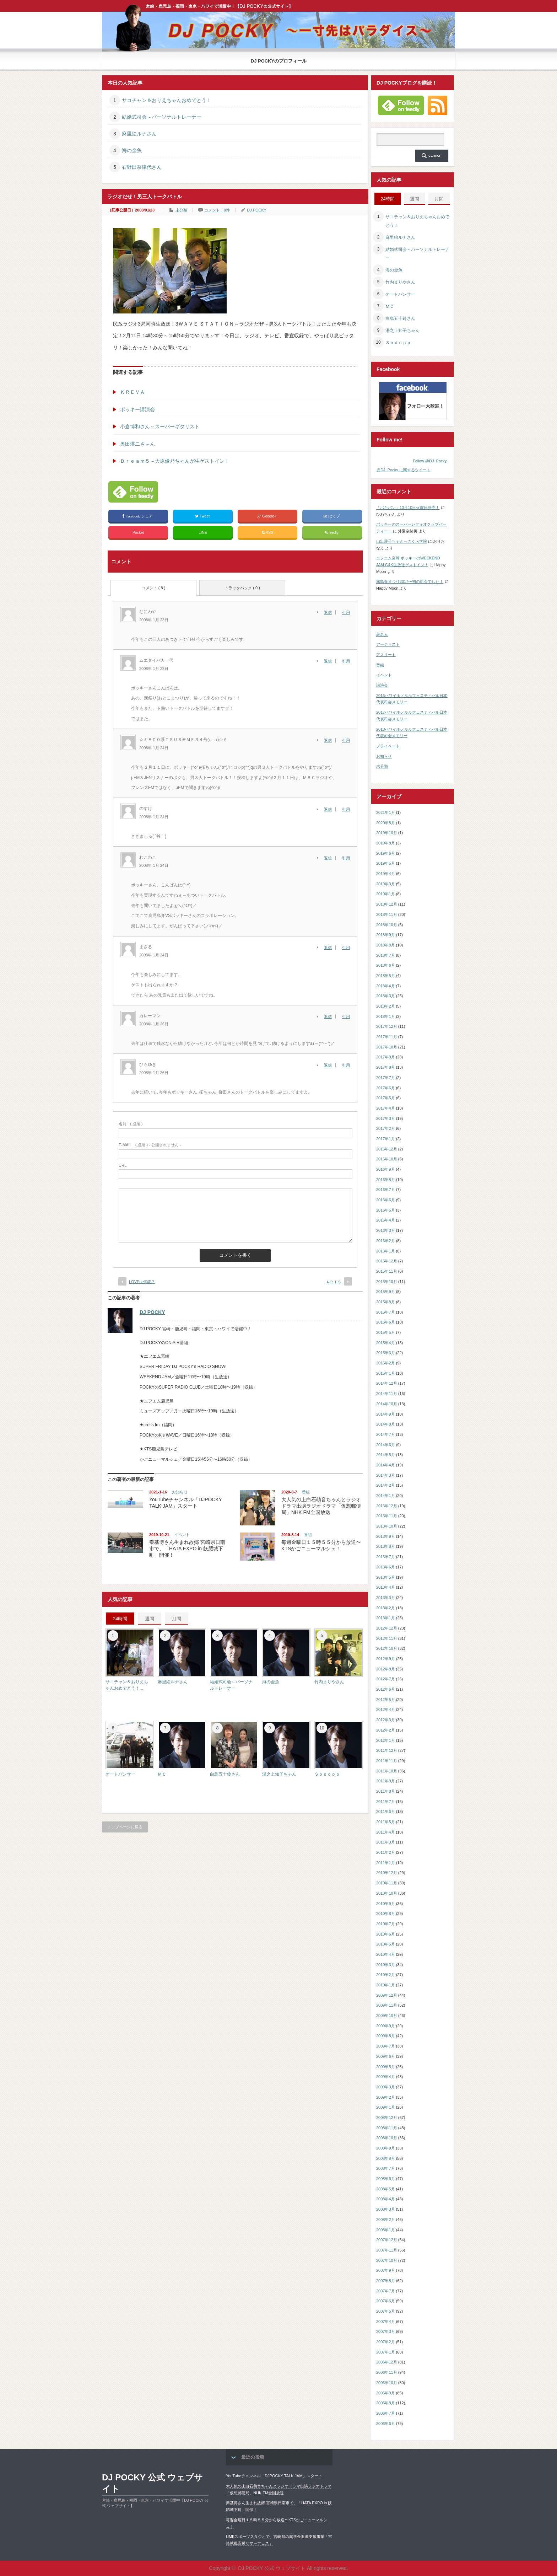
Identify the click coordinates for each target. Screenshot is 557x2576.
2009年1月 (385, 2107)
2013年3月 (385, 1597)
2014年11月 (386, 1393)
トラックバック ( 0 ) (242, 588)
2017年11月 (386, 1037)
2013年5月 (385, 1577)
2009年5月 (385, 2067)
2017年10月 (386, 1047)
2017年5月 (385, 1098)
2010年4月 (385, 1954)
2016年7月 (385, 1189)
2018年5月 (385, 975)
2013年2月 (385, 1608)
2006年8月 (385, 2403)
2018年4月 (385, 986)
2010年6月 (385, 1934)
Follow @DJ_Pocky (430, 461)
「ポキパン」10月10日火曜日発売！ (407, 507)
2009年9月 (385, 2026)
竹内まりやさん (329, 1681)
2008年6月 (385, 2179)
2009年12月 (386, 1995)
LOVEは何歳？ (142, 1281)
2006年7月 (385, 2413)
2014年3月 (385, 1475)
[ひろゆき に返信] (330, 1065)
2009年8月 (385, 2036)
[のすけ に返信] (330, 809)
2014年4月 (385, 1465)
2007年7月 (385, 2291)
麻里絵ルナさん (139, 133)
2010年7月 (385, 1924)
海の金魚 (132, 150)
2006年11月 (386, 2372)
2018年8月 (385, 945)
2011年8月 (385, 1791)
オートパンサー (120, 1774)
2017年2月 (385, 1128)
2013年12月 (386, 1506)
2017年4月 (385, 1108)
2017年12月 (386, 1026)
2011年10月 (386, 1771)
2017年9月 (385, 1057)
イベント (182, 1535)
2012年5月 (385, 1699)
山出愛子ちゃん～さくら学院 (401, 541)
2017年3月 (385, 1118)
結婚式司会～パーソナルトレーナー (161, 117)
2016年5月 (385, 1210)
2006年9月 (385, 2393)
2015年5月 (385, 1332)
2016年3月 (385, 1230)
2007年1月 (385, 2352)
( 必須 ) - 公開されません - (150, 1145)
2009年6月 (385, 2056)
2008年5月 (385, 2189)
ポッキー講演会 (137, 409)
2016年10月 (386, 1159)
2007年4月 (385, 2321)
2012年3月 (385, 1720)
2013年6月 (385, 1567)
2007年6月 (385, 2301)
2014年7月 (385, 1434)
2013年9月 (385, 1536)
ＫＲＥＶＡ (132, 392)
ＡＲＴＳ (333, 1282)
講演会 (382, 685)
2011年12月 (386, 1750)
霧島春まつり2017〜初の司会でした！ (409, 581)
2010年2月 (385, 1975)
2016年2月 (385, 1241)
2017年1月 (385, 1139)
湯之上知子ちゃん (279, 1774)
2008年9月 (385, 2148)
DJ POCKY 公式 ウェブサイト (152, 2483)
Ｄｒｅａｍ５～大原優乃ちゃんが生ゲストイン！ (174, 461)
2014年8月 (385, 1424)
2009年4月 (385, 2077)
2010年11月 (386, 1883)
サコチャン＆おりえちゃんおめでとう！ (166, 100)
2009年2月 (385, 2097)
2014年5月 (385, 1455)
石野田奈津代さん (142, 167)
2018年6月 (385, 965)
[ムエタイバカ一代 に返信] (330, 661)
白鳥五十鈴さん (225, 1774)
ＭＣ (162, 1774)
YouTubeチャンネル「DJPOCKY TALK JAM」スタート (274, 2476)
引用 (346, 612)
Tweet (203, 516)
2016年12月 (386, 1149)
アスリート (386, 655)
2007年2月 (385, 2342)
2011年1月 (385, 1863)
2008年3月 (385, 2209)
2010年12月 (386, 1873)
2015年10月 (386, 1281)
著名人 (382, 634)
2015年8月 (385, 1302)
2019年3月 (385, 884)
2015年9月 (385, 1291)
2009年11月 (386, 2005)
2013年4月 (385, 1587)
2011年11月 (386, 1761)
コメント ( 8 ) (154, 588)
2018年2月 (385, 1006)
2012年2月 (385, 1730)
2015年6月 (385, 1322)
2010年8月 (385, 1913)
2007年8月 (385, 2281)
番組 (306, 1492)
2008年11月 (386, 2128)
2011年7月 (385, 1801)
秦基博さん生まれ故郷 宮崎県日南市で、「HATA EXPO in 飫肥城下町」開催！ (187, 1548)
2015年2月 (385, 1363)
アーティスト (388, 644)
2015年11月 (386, 1271)
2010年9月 (385, 1903)
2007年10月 (386, 2260)
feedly (332, 532)
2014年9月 (385, 1414)
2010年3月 (385, 1965)
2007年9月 (385, 2270)
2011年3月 (385, 1842)
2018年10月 (386, 925)
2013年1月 (385, 1618)
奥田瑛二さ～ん (137, 444)
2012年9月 (385, 1659)
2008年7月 (385, 2168)
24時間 (120, 1618)
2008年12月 (386, 2117)
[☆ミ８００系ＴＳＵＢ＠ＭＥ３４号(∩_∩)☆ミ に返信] (330, 740)
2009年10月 (386, 2015)
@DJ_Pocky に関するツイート (404, 470)
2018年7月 (385, 955)
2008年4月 (385, 2199)
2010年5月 (385, 1944)
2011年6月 (385, 1811)
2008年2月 (385, 2219)
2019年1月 (385, 894)
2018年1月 (385, 1016)
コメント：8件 (217, 210)
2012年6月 (385, 1689)
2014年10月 (386, 1404)
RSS (268, 532)
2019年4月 (385, 873)
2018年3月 (385, 996)
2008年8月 (385, 2158)
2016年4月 (385, 1220)
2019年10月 (386, 833)
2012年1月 (385, 1740)
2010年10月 (386, 1893)
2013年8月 (385, 1546)
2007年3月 (385, 2331)
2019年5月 (385, 863)
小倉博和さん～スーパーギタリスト (160, 426)
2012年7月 (385, 1679)
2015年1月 (385, 1373)
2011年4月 (385, 1832)
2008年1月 (385, 2230)
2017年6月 (385, 1088)
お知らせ (180, 1492)
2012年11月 (386, 1638)
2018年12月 (386, 904)
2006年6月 (385, 2423)
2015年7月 (385, 1312)
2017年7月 (385, 1077)
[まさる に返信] (330, 947)
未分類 (181, 210)
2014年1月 (385, 1495)
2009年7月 (385, 2046)
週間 (149, 1618)
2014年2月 (385, 1485)
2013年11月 (386, 1516)
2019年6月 (385, 853)
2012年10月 (386, 1648)
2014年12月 (386, 1383)
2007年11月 (386, 2250)
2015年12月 (386, 1261)
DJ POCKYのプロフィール (279, 61)
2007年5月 (385, 2311)
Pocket (138, 532)
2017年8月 (385, 1067)
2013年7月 (385, 1557)
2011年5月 (385, 1822)
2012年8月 (385, 1669)
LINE (203, 532)
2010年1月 (385, 1985)
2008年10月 (386, 2138)
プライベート (388, 746)
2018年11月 (386, 914)
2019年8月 (385, 843)
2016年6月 (385, 1200)
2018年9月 (385, 935)
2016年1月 (385, 1251)
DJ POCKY (256, 210)
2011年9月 (385, 1781)
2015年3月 (385, 1353)
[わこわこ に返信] (330, 858)
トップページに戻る (124, 1827)
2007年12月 (386, 2240)
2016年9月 (385, 1169)
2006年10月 (386, 2383)
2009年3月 (385, 2087)
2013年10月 (386, 1526)
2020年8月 (385, 823)
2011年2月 (385, 1852)
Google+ (267, 516)
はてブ (332, 516)
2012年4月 (385, 1709)
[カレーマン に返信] (330, 1016)
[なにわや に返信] (330, 612)
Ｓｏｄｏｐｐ (327, 1774)
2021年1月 (385, 812)
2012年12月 (386, 1628)
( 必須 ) (130, 1124)
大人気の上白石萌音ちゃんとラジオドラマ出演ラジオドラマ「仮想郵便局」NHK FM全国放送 (321, 1506)
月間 (176, 1618)
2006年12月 (386, 2362)
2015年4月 (385, 1343)
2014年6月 (385, 1445)
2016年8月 (385, 1179)
